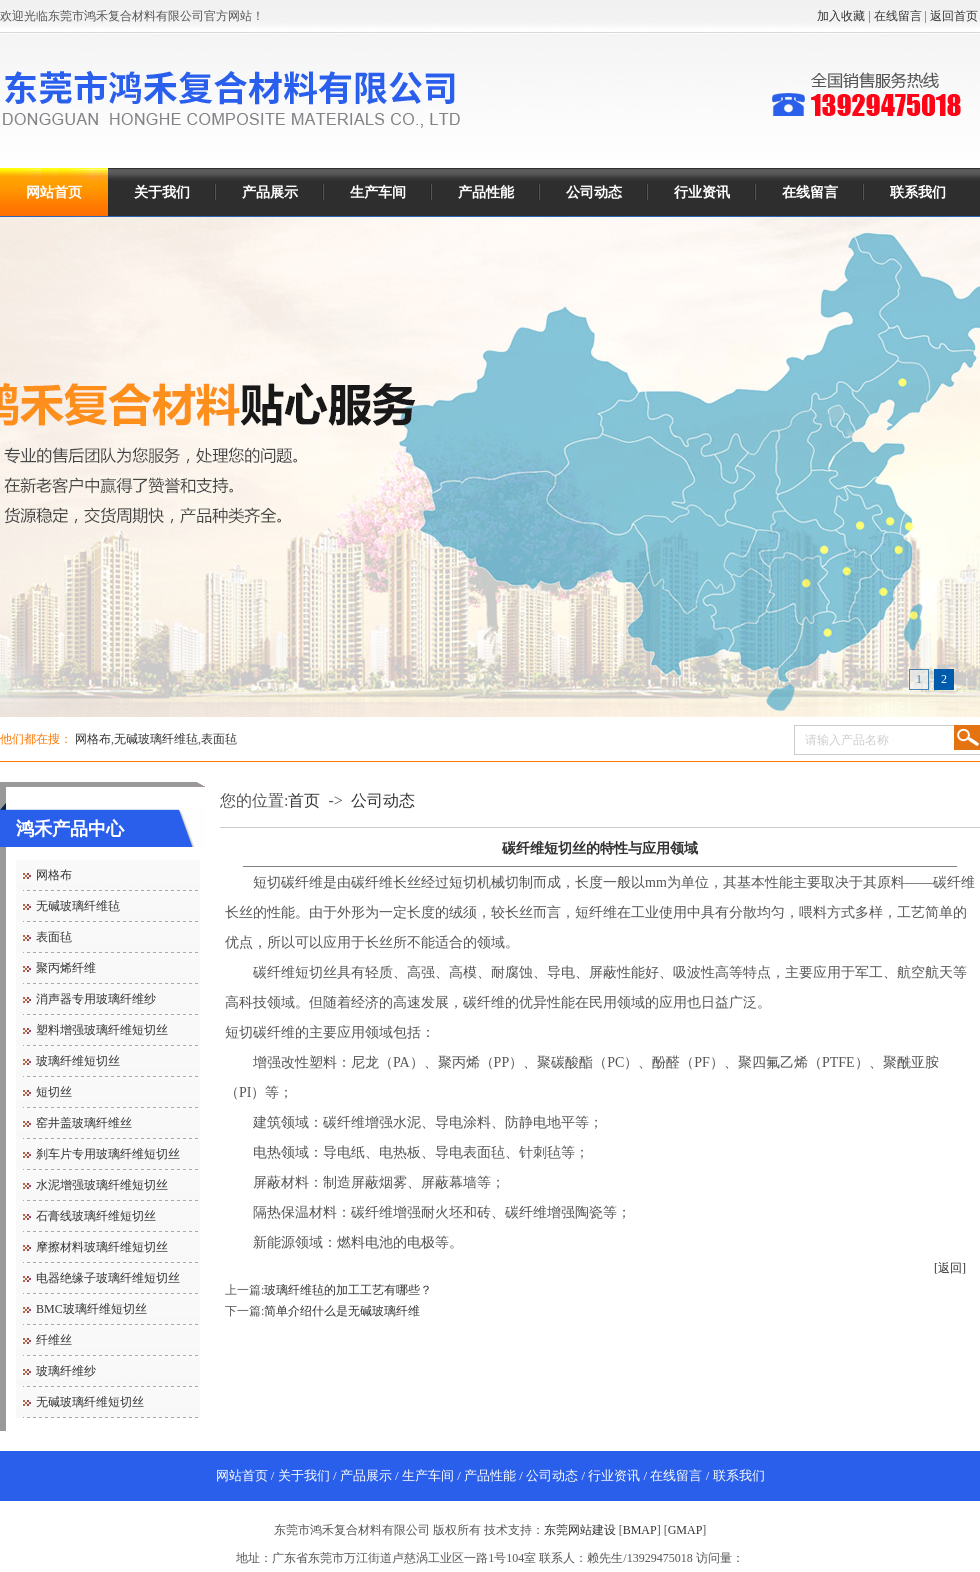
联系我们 (918, 192)
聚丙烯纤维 (66, 968)
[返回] (950, 1268)
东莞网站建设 (580, 1530)
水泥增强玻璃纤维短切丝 (102, 1185)
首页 (304, 800)
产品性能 (486, 192)
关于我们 (162, 192)
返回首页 (954, 16)
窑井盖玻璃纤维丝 (84, 1123)
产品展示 (270, 192)
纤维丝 (54, 1340)
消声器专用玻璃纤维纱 (96, 999)
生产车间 (378, 192)
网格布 (93, 739)
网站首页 (54, 192)
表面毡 (219, 739)
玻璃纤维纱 (66, 1371)
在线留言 (898, 16)
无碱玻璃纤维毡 (156, 739)
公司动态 (594, 192)
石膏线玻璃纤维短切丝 (96, 1216)
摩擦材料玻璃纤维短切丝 (102, 1247)
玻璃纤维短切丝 (78, 1061)
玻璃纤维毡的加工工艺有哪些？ (348, 1290)
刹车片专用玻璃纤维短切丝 (108, 1154)
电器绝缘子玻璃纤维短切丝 (108, 1278)
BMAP (640, 1530)
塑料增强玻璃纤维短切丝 (102, 1030)
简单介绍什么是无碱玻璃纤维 (342, 1311)
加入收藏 (841, 16)
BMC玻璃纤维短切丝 (91, 1309)
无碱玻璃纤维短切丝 (90, 1402)
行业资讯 (702, 192)
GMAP (685, 1530)
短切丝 (54, 1092)
